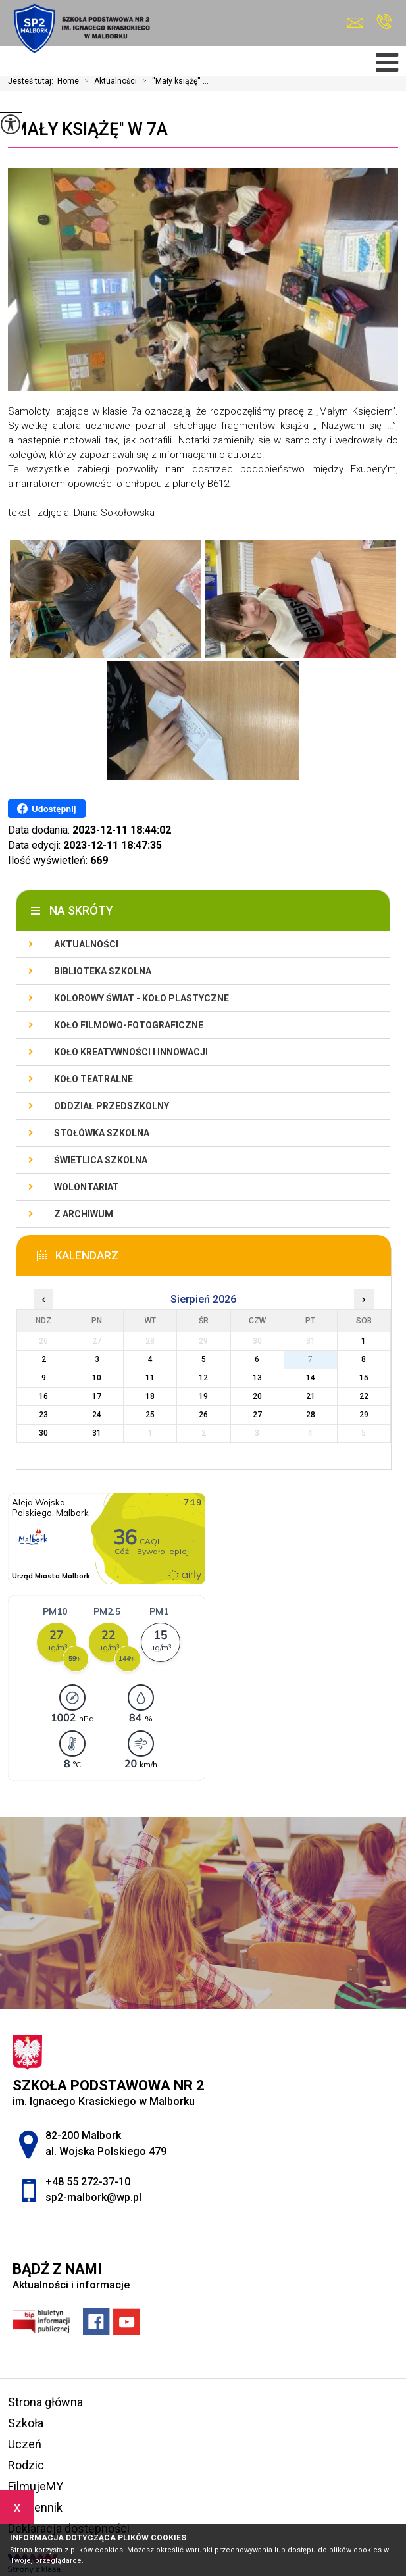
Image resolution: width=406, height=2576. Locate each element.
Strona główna (45, 2402)
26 (203, 1414)
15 (363, 1377)
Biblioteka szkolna (102, 971)
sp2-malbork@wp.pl (355, 23)
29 (363, 1414)
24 (96, 1414)
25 (150, 1414)
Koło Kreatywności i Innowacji (131, 1052)
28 (310, 1414)
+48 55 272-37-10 (384, 21)
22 (363, 1396)
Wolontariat (86, 1187)
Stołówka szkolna (101, 1133)
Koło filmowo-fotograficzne (128, 1025)
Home (68, 81)
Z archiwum (83, 1214)
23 (43, 1414)
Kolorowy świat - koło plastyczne (141, 998)
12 (203, 1377)
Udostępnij (46, 808)
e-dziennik (35, 2507)
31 (96, 1433)
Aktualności (108, 81)
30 (43, 1433)
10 (96, 1377)
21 (310, 1396)
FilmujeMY (35, 2486)
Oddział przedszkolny (111, 1106)
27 (257, 1414)
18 (150, 1396)
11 (150, 1377)
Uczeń (24, 2444)
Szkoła (25, 2423)
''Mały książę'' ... (173, 81)
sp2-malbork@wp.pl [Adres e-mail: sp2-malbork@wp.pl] (93, 2197)
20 (257, 1396)
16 (43, 1396)
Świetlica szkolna (100, 1160)
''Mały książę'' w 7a (88, 129)
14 (310, 1377)
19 (203, 1396)
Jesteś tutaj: (32, 81)
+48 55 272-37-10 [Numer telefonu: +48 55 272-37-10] (87, 2181)
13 (257, 1377)
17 (96, 1396)
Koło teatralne (93, 1079)
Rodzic (26, 2465)
